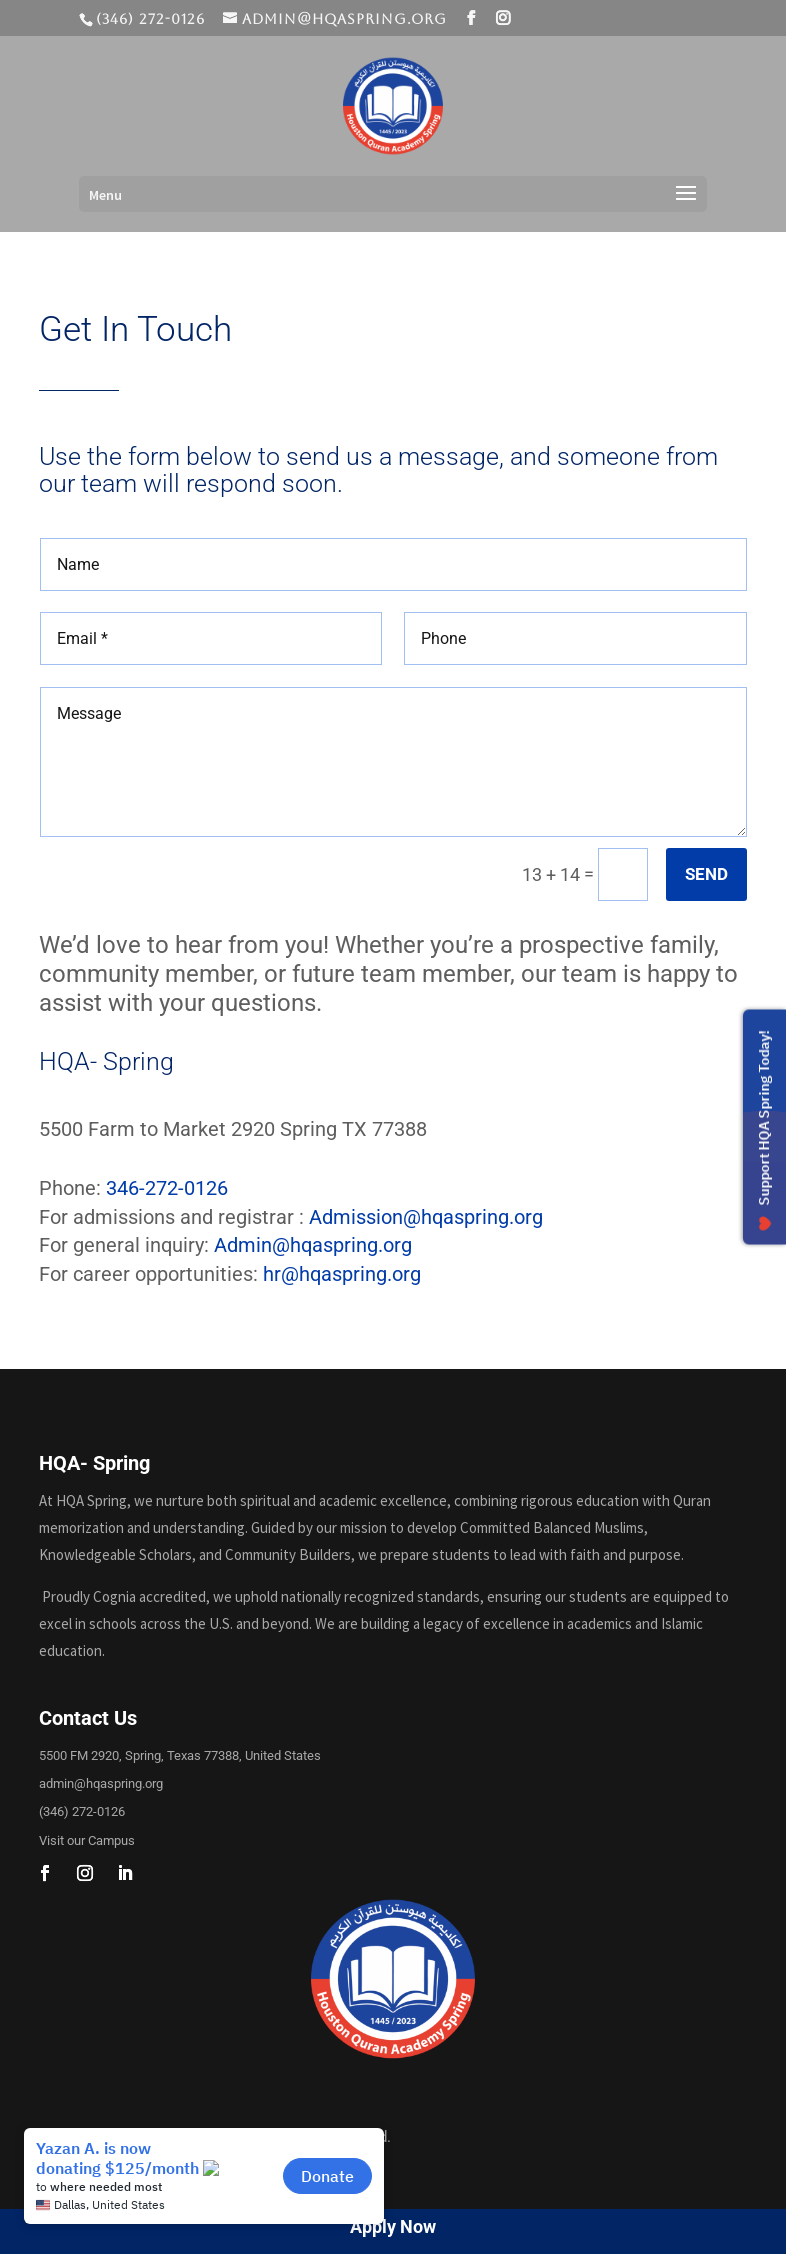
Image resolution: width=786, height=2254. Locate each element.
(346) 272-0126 (82, 1811)
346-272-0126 (167, 1188)
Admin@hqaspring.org (313, 1245)
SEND (706, 874)
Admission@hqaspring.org (426, 1217)
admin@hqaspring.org (101, 1783)
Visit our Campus (87, 1840)
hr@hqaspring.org (342, 1274)
